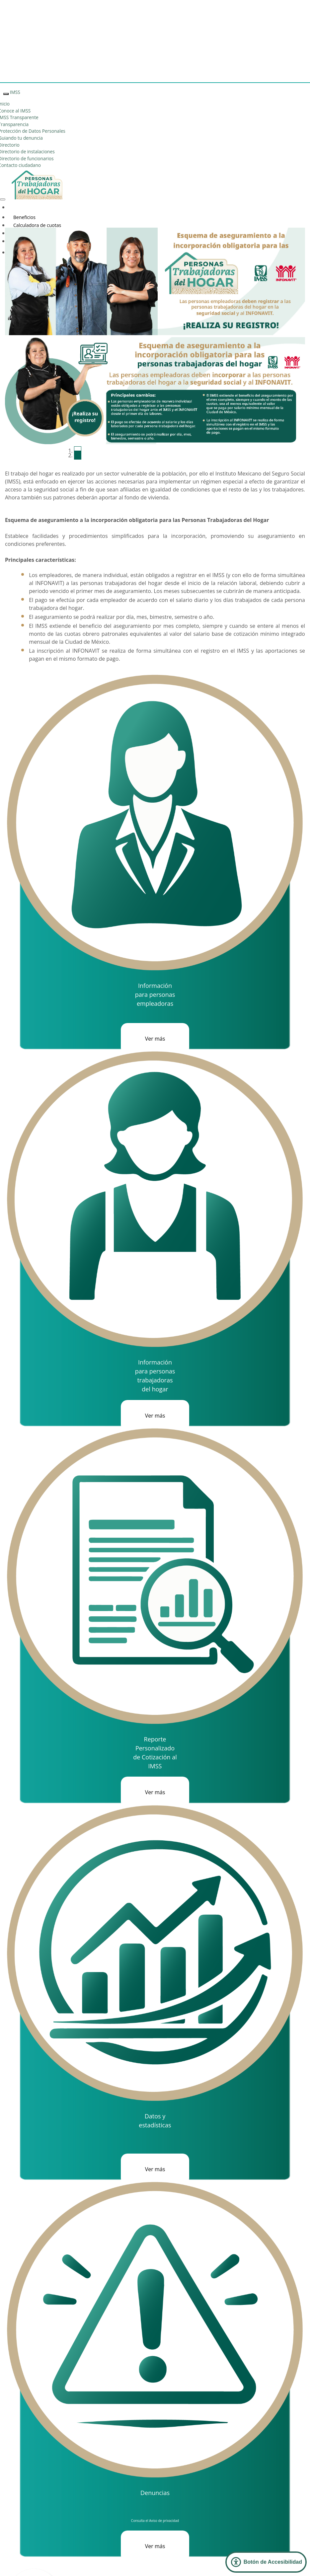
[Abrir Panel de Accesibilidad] (266, 2562)
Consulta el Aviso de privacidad (155, 2520)
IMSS (15, 92)
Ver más (155, 1038)
